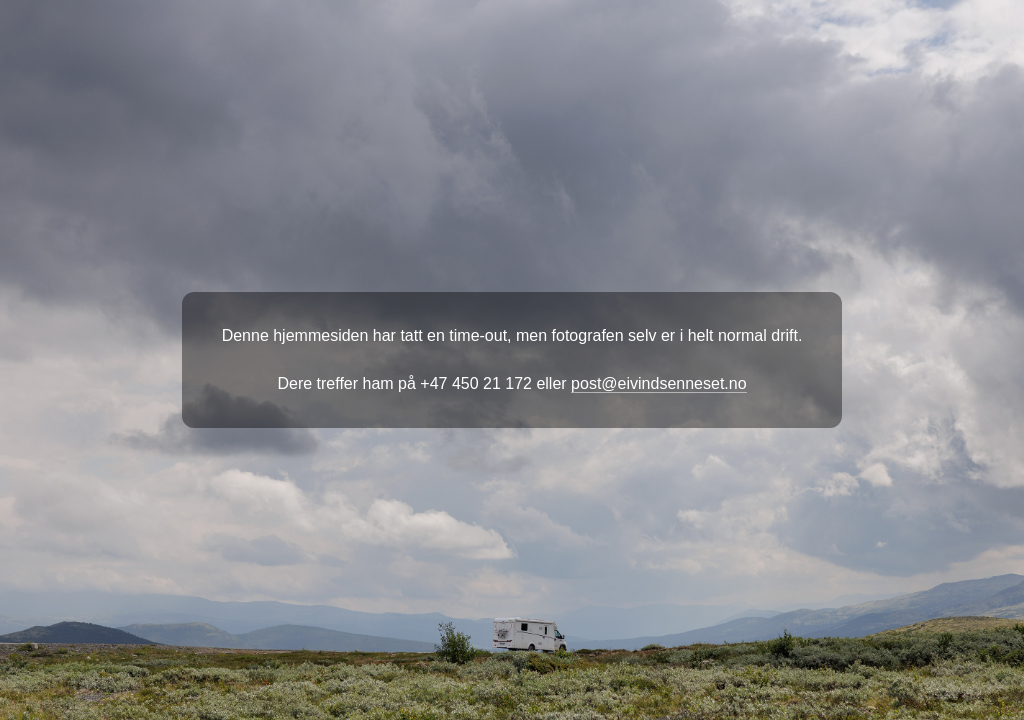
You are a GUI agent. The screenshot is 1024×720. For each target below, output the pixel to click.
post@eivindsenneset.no (658, 383)
